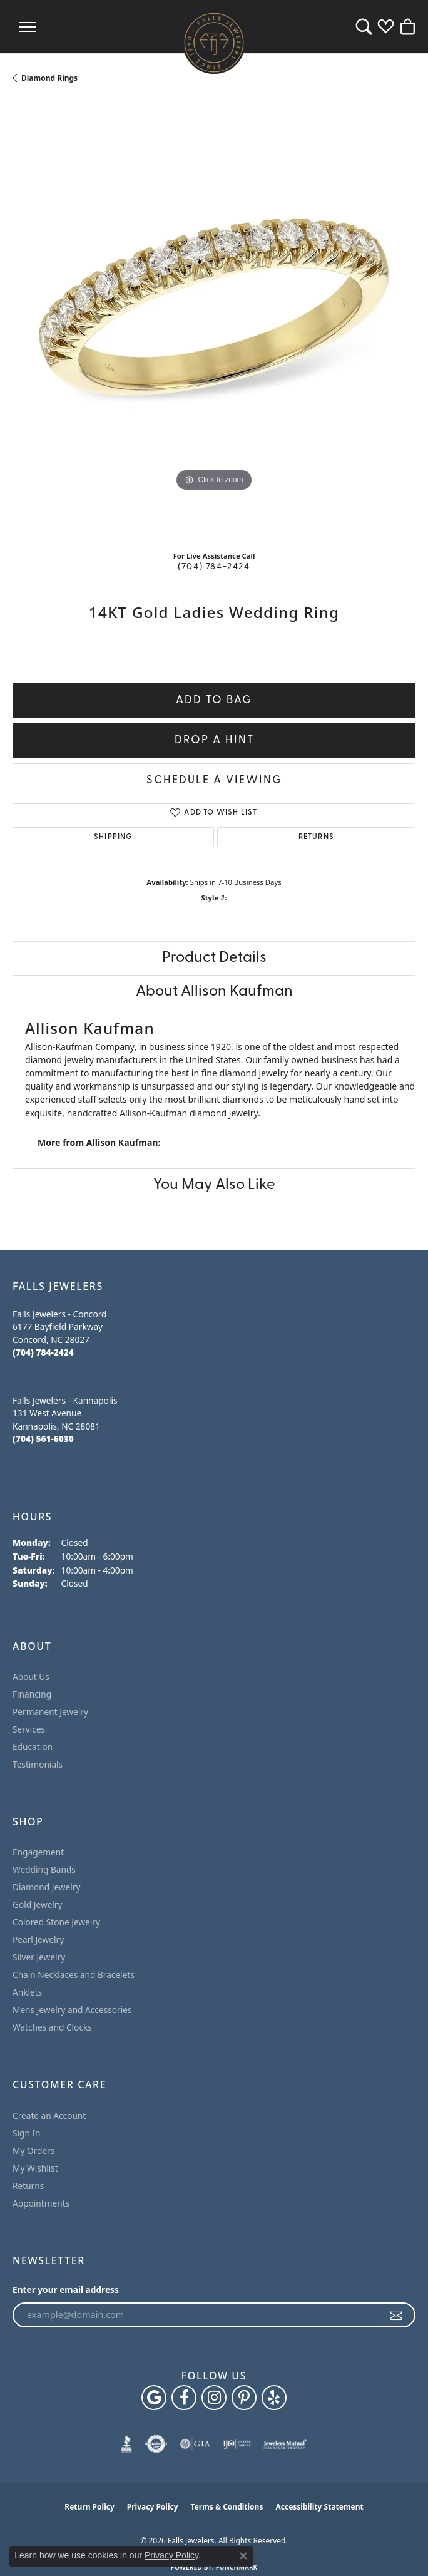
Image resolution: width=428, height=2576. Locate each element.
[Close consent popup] (243, 2556)
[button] (364, 26)
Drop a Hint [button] (214, 740)
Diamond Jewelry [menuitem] (46, 1887)
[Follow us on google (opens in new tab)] (153, 2397)
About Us (31, 1676)
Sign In (27, 2133)
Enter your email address (66, 2289)
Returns (316, 837)
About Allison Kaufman (214, 991)
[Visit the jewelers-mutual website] (285, 2443)
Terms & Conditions (227, 2506)
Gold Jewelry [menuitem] (38, 1904)
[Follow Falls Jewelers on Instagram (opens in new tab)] (214, 2397)
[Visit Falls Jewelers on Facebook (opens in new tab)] (183, 2397)
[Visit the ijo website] (237, 2443)
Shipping (113, 837)
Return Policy (89, 2506)
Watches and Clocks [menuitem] (52, 2027)
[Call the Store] (43, 1352)
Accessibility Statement (319, 2506)
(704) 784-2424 (214, 567)
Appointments (41, 2203)
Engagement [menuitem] (38, 1852)
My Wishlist (35, 2168)
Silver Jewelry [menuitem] (39, 1957)
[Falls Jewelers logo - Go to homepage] (214, 42)
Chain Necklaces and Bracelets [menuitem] (74, 1975)
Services (29, 1729)
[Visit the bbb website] (126, 2443)
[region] (214, 320)
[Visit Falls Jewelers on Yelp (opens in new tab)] (274, 2397)
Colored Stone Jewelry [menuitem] (56, 1922)
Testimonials (38, 1764)
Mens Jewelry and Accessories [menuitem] (72, 2010)
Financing (32, 1694)
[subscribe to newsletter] (396, 2315)
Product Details (214, 958)
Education (33, 1747)
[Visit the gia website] (195, 2443)
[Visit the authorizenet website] (156, 2443)
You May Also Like (214, 1185)
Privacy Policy (152, 2506)
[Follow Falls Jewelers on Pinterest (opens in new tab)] (244, 2397)
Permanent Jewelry (50, 1712)
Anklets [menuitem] (27, 1992)
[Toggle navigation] (27, 26)
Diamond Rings (49, 78)
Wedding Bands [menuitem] (44, 1869)
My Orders (33, 2150)
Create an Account (49, 2115)
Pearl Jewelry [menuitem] (38, 1939)
